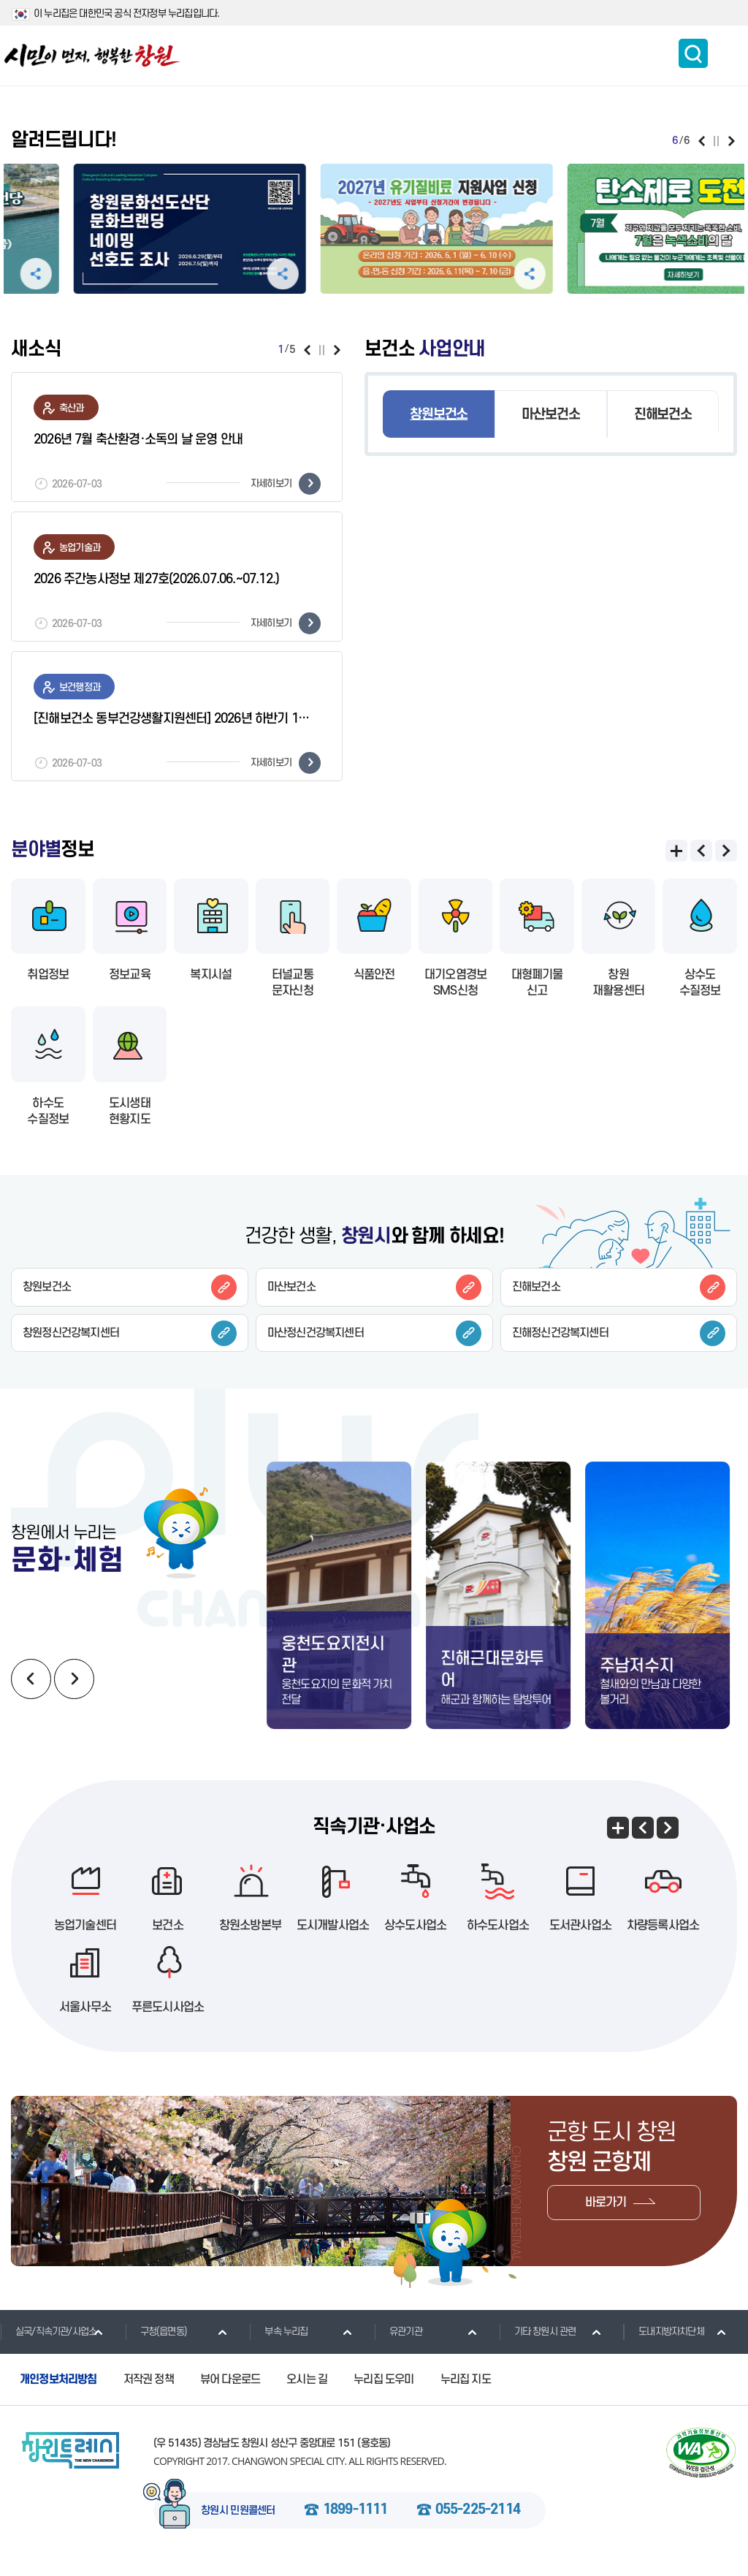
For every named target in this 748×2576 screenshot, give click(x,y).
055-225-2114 (477, 2524)
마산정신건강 (374, 1333)
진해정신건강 (619, 1333)
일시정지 (716, 141)
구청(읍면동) (156, 2345)
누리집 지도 (465, 2393)
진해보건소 (663, 414)
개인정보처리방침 (58, 2393)
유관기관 (398, 2345)
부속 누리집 (278, 2345)
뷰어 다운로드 (230, 2393)
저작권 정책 (148, 2393)
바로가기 (606, 2216)
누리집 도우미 (383, 2393)
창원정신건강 (130, 1333)
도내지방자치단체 (663, 2345)
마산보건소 (550, 414)
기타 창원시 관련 (537, 2345)
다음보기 (732, 141)
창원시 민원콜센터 (238, 2525)
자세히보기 (286, 484)
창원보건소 (439, 414)
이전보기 (702, 141)
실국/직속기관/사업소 (48, 2345)
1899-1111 (355, 2524)
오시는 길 (306, 2393)
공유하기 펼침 (157, 273)
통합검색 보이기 (693, 53)
